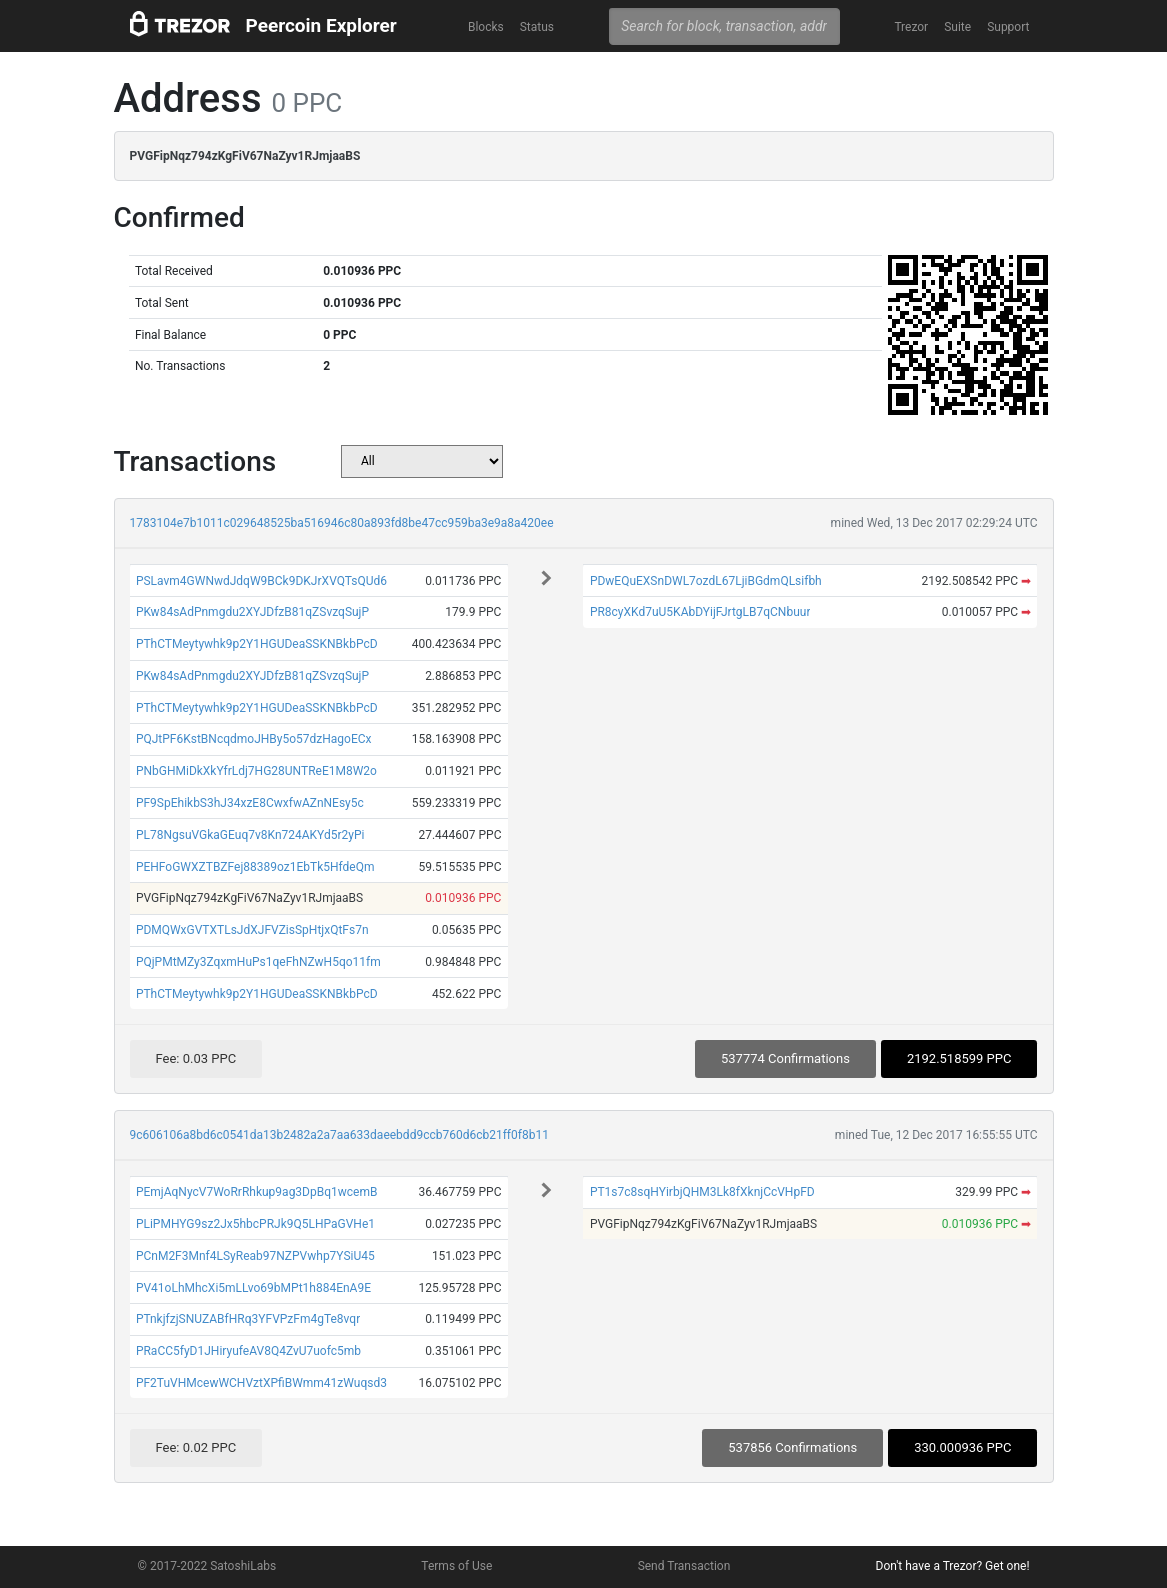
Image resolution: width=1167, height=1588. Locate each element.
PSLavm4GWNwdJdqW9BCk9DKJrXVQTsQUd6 (261, 581)
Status (537, 27)
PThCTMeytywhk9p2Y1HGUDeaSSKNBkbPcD (257, 644)
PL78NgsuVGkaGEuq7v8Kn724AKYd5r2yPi (250, 835)
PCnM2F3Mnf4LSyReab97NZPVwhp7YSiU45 (255, 1256)
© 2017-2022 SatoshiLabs (207, 1566)
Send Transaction (684, 1566)
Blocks (486, 27)
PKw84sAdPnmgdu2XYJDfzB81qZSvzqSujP (252, 612)
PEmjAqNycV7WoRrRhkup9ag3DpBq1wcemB (257, 1192)
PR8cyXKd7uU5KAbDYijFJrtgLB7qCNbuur (700, 612)
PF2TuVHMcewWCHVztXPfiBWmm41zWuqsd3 (261, 1383)
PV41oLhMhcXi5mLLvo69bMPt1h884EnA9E (253, 1288)
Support (1008, 27)
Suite (957, 27)
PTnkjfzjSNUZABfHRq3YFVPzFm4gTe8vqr (248, 1319)
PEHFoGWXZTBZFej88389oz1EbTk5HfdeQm (255, 867)
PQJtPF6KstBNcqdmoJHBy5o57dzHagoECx (254, 739)
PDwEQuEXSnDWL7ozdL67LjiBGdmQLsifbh (706, 581)
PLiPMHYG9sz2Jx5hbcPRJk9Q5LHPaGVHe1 (255, 1224)
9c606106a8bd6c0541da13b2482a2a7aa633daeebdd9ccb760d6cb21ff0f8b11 (339, 1135)
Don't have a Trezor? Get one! (953, 1566)
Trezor (911, 27)
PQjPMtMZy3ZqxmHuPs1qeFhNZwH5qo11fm (258, 962)
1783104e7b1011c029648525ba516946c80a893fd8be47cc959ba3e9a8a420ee (342, 523)
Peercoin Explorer (321, 25)
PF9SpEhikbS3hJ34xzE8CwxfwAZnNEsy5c (250, 803)
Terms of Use (456, 1566)
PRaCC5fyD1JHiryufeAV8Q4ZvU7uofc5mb (248, 1351)
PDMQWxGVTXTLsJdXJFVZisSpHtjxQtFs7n (252, 930)
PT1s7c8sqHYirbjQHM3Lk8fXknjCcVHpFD (702, 1192)
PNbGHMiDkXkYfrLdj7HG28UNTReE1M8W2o (256, 771)
